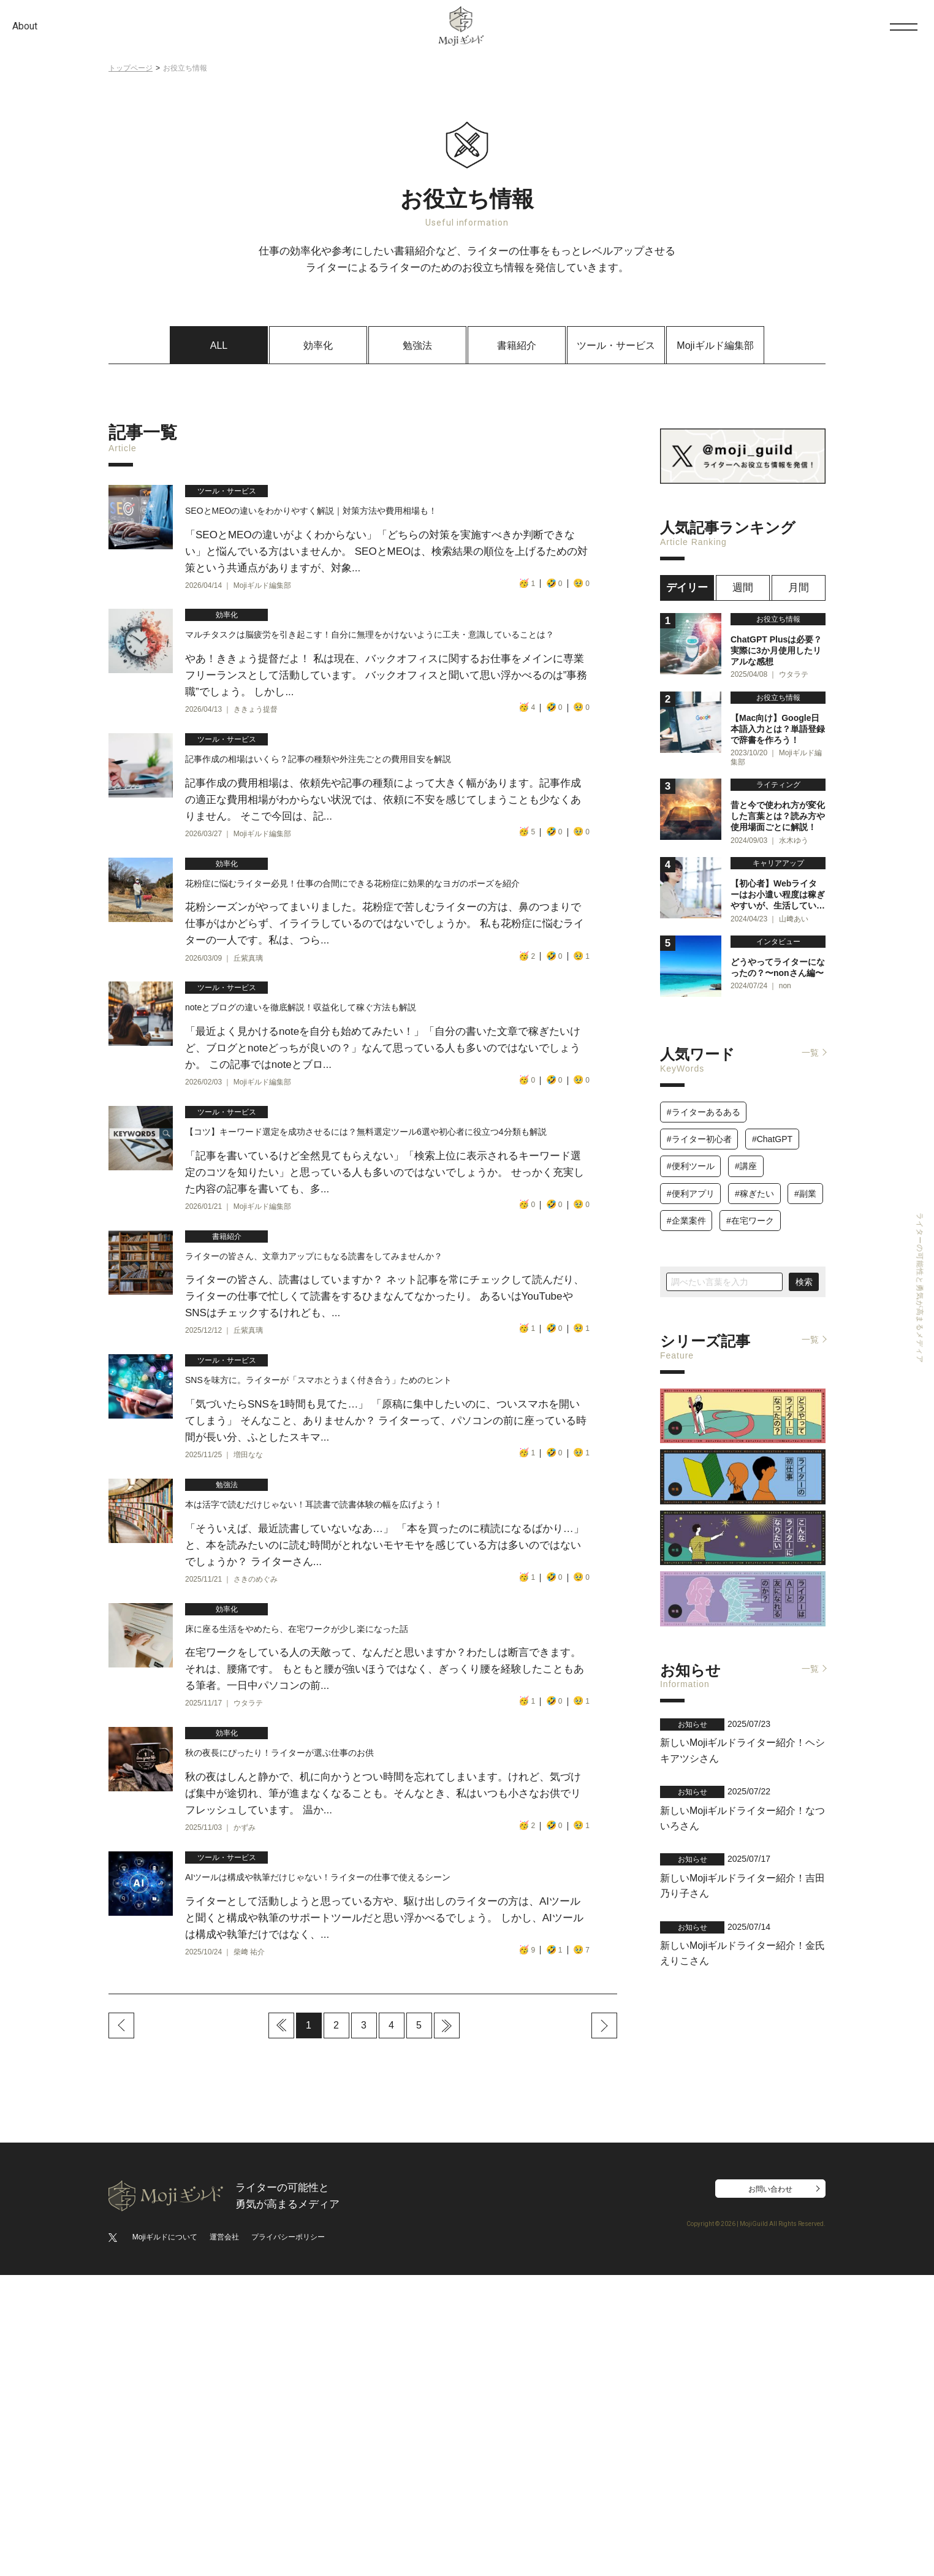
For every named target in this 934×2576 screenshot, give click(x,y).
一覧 (810, 1040)
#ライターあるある (703, 1099)
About (24, 26)
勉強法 (417, 345)
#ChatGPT (772, 1126)
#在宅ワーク (750, 1208)
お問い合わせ (770, 2490)
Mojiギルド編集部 (715, 345)
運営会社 (224, 2538)
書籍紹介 (516, 345)
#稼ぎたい (754, 1181)
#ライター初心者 (699, 1126)
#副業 (805, 1181)
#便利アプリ (691, 1181)
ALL (218, 345)
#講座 (746, 1153)
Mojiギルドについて (164, 2538)
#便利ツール (691, 1153)
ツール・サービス (616, 345)
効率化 (318, 345)
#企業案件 (686, 1208)
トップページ (130, 68)
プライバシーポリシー (288, 2538)
